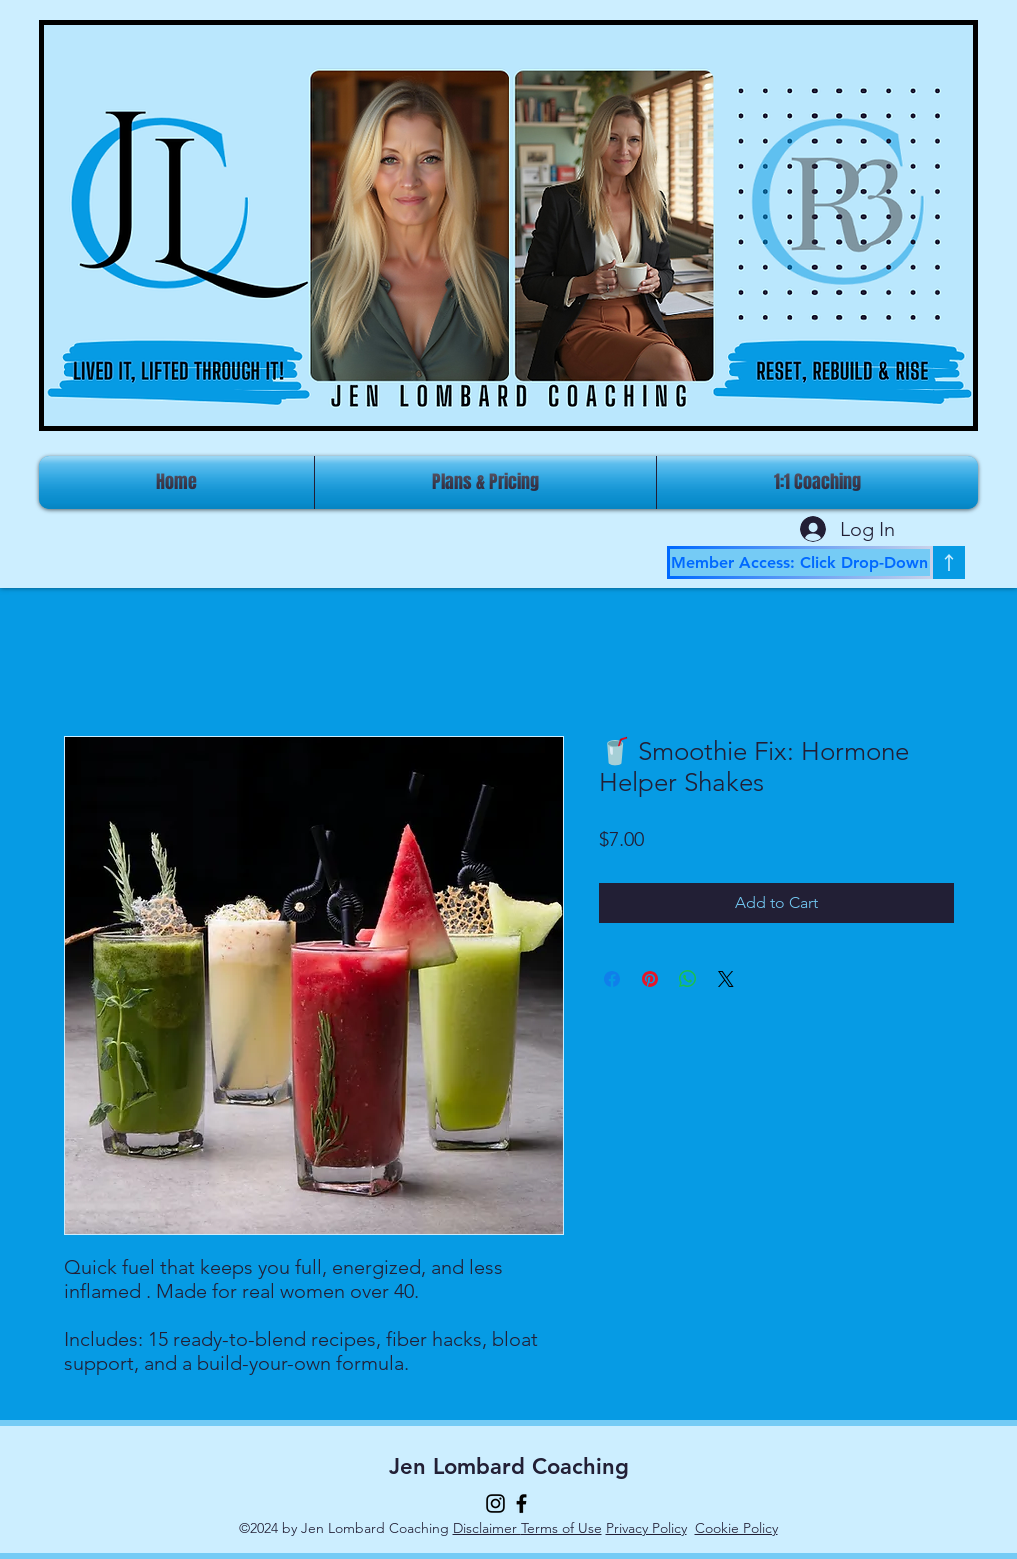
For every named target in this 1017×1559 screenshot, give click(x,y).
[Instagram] (495, 1503)
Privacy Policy (646, 1528)
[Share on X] (726, 979)
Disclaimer (487, 1528)
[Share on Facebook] (612, 979)
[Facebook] (521, 1503)
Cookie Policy (736, 1528)
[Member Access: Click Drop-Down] (800, 562)
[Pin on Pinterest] (650, 979)
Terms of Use (561, 1528)
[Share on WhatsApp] (688, 979)
